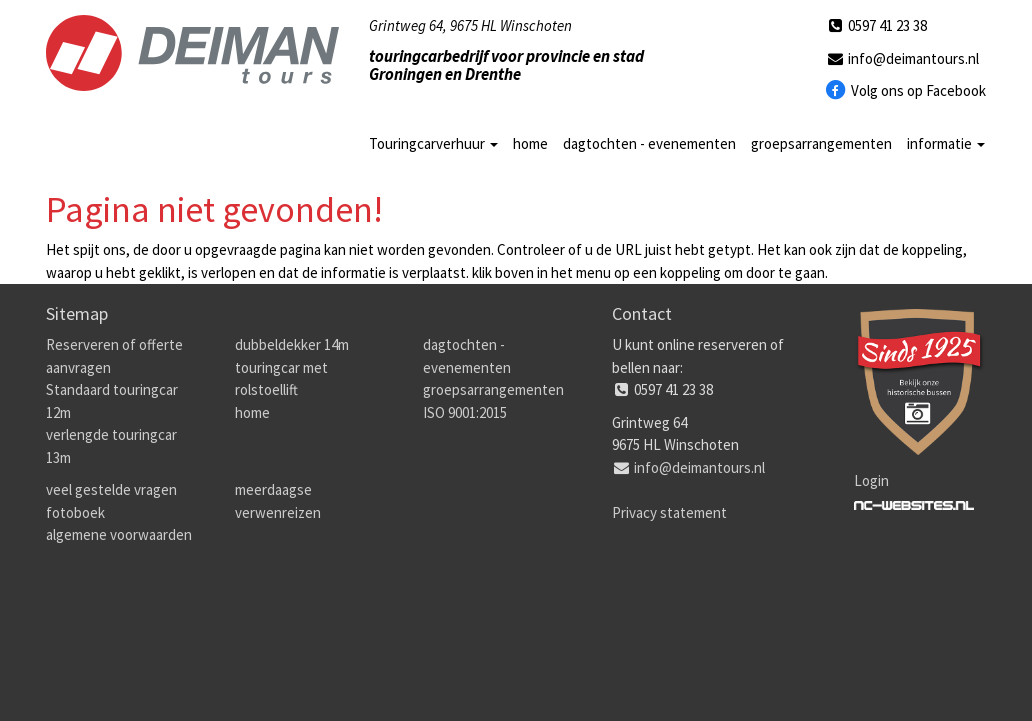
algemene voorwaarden (119, 534)
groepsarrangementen (821, 143)
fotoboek (75, 512)
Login (871, 480)
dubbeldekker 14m (292, 344)
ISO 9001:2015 (465, 412)
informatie (946, 143)
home (530, 143)
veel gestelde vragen (111, 489)
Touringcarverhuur (433, 143)
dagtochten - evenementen (649, 143)
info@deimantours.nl (901, 58)
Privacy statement (669, 512)
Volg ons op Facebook (905, 91)
